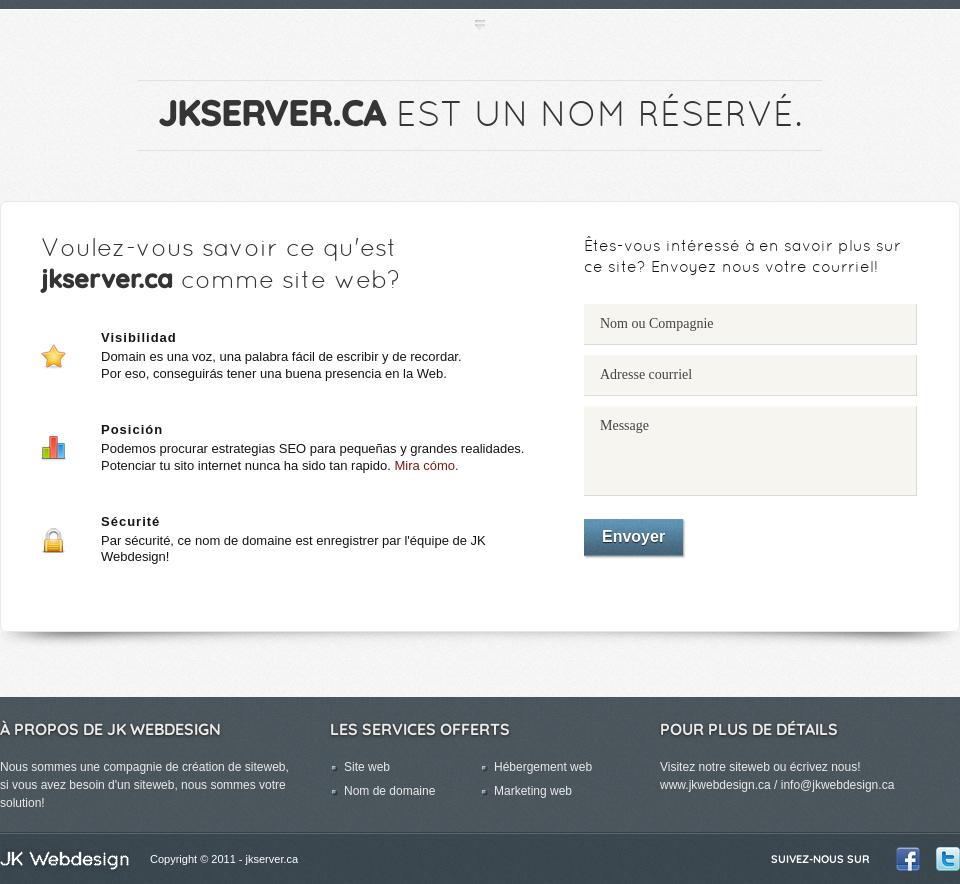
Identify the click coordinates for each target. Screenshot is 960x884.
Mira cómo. (426, 465)
